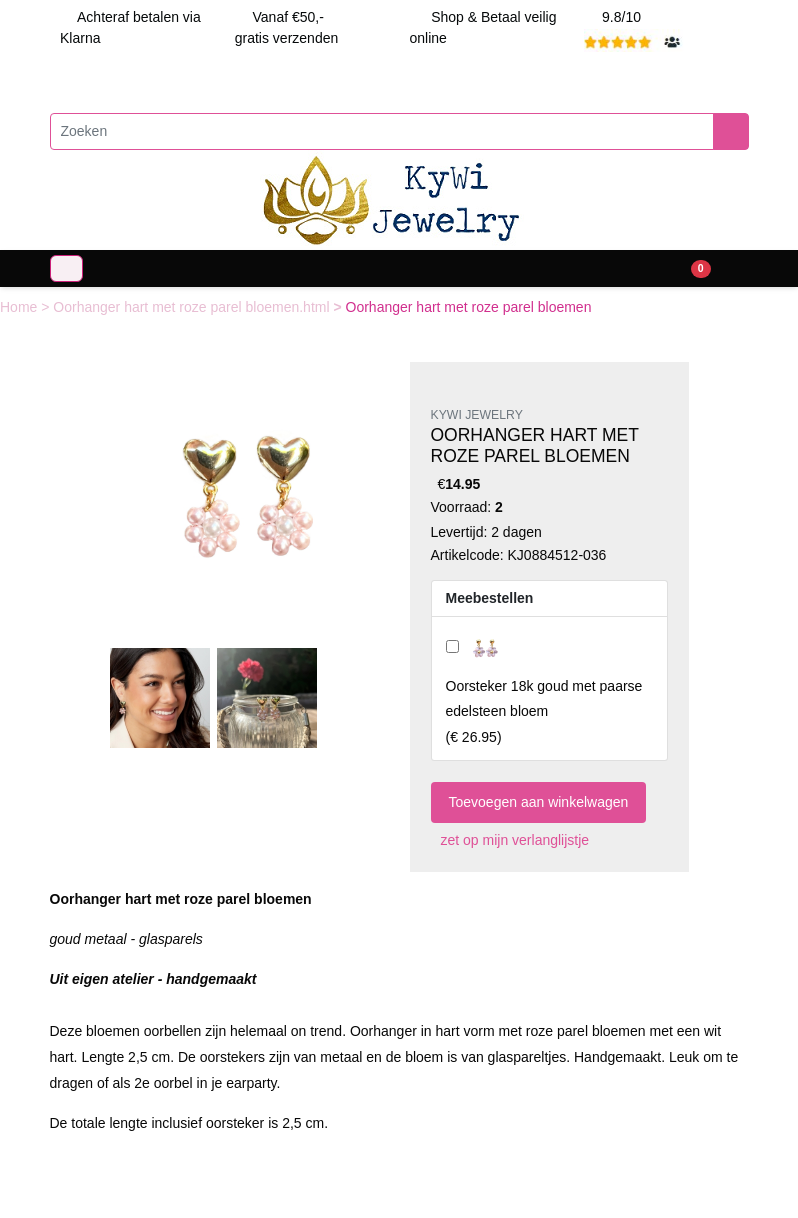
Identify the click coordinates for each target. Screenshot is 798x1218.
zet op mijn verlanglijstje (510, 840)
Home (20, 307)
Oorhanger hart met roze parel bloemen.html (193, 307)
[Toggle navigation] (66, 268)
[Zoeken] (382, 131)
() (544, 711)
